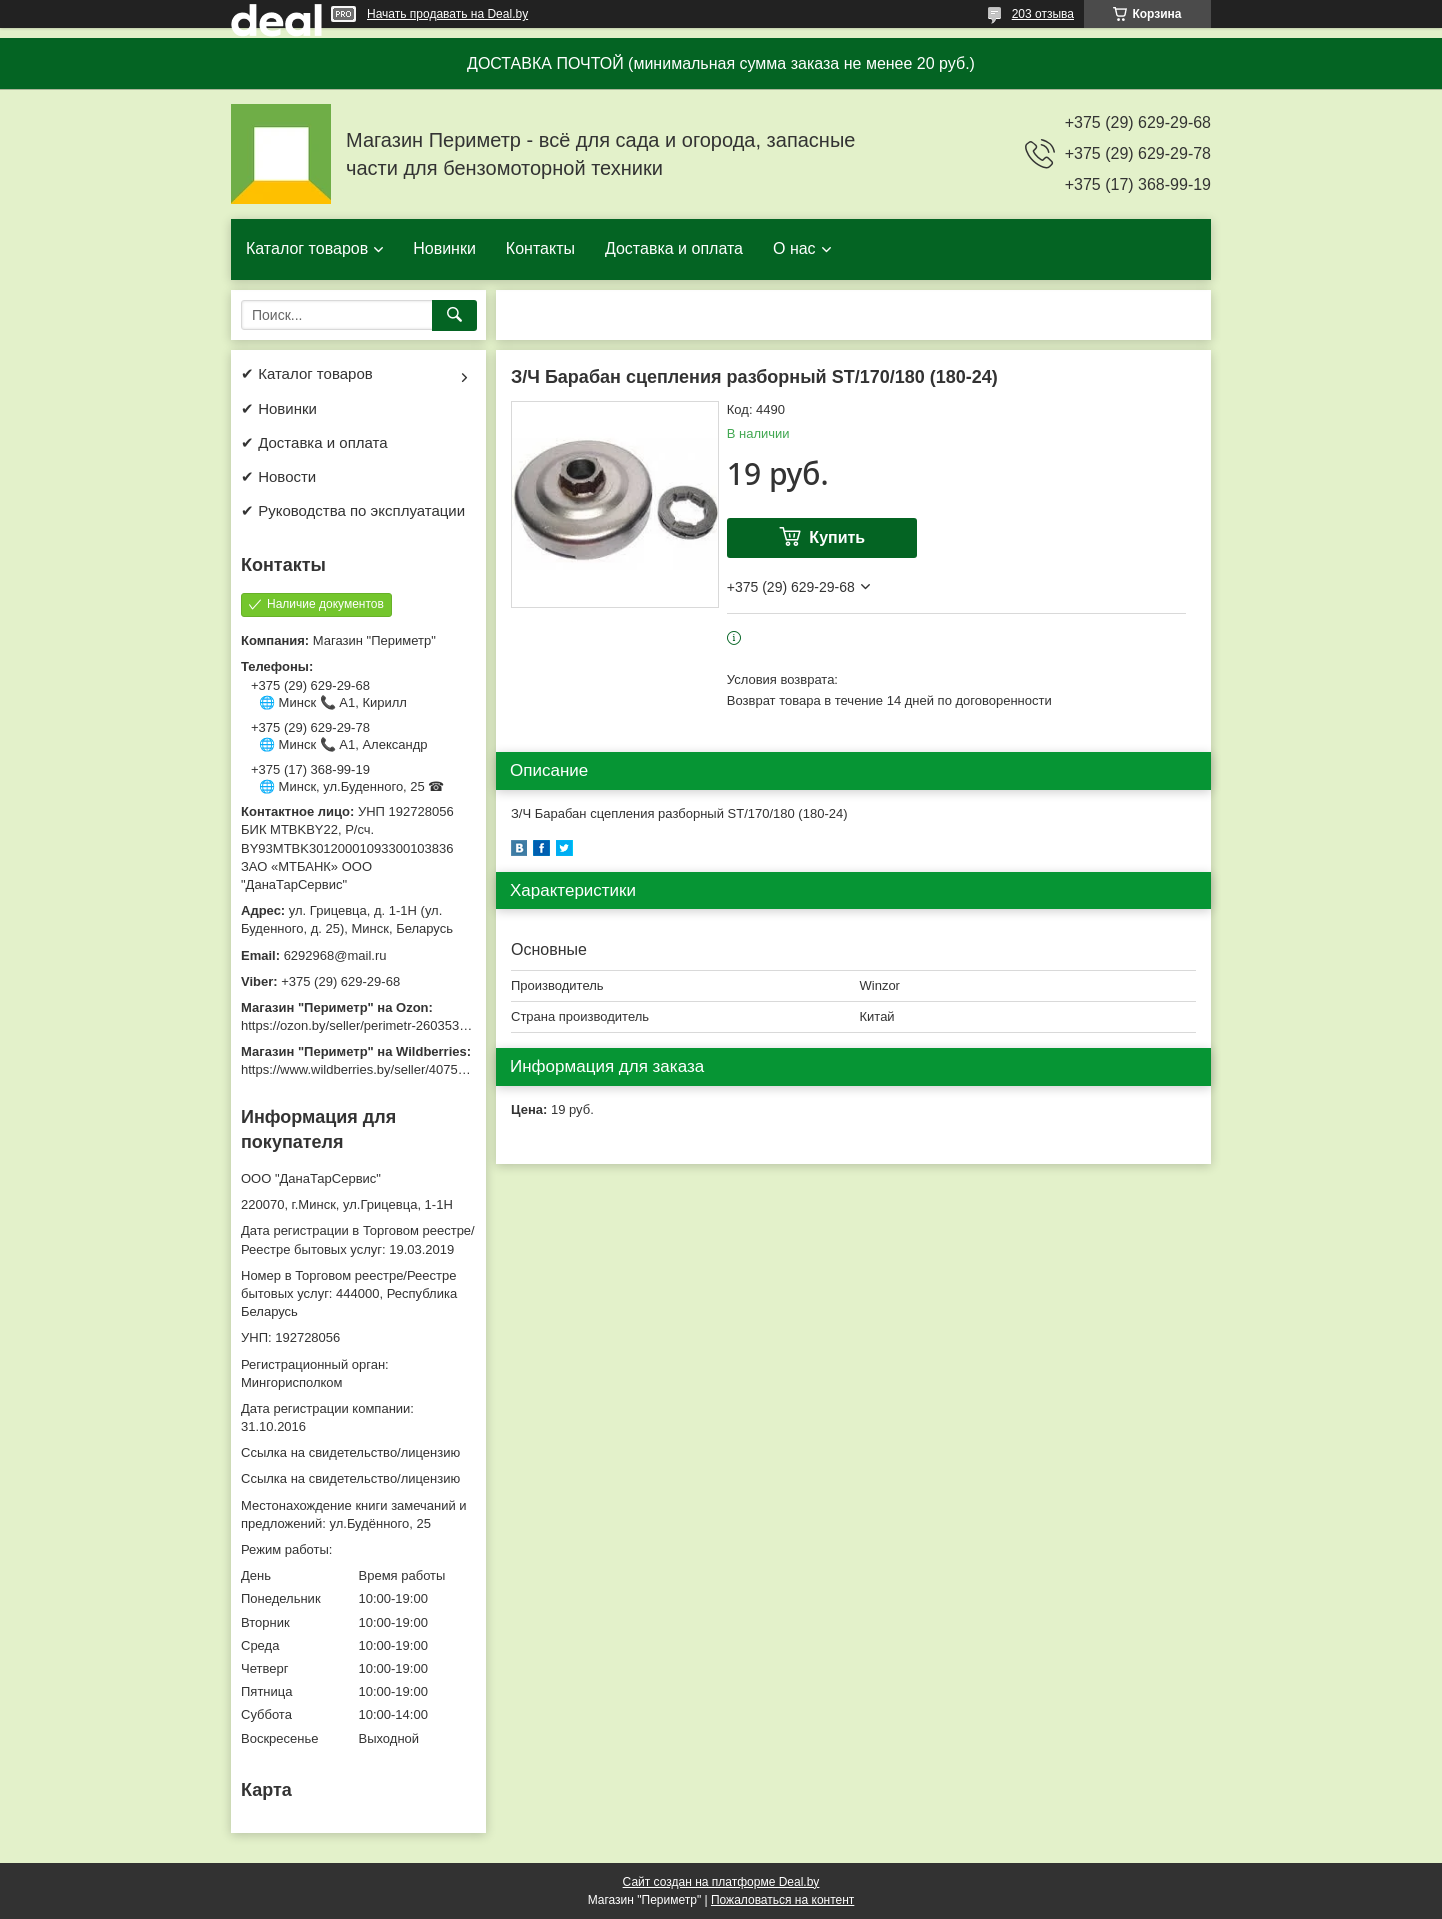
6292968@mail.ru (335, 955)
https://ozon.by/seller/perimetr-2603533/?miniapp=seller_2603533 (430, 1025)
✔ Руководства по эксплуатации (353, 510)
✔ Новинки (279, 408)
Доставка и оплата (674, 248)
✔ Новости (278, 476)
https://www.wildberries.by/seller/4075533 (360, 1069)
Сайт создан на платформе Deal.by (721, 1882)
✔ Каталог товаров (307, 373)
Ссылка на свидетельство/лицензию (350, 1452)
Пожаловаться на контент (782, 1900)
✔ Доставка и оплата (314, 442)
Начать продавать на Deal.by (447, 14)
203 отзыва (1043, 14)
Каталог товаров (307, 248)
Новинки (444, 248)
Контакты (540, 248)
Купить (837, 537)
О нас (794, 248)
